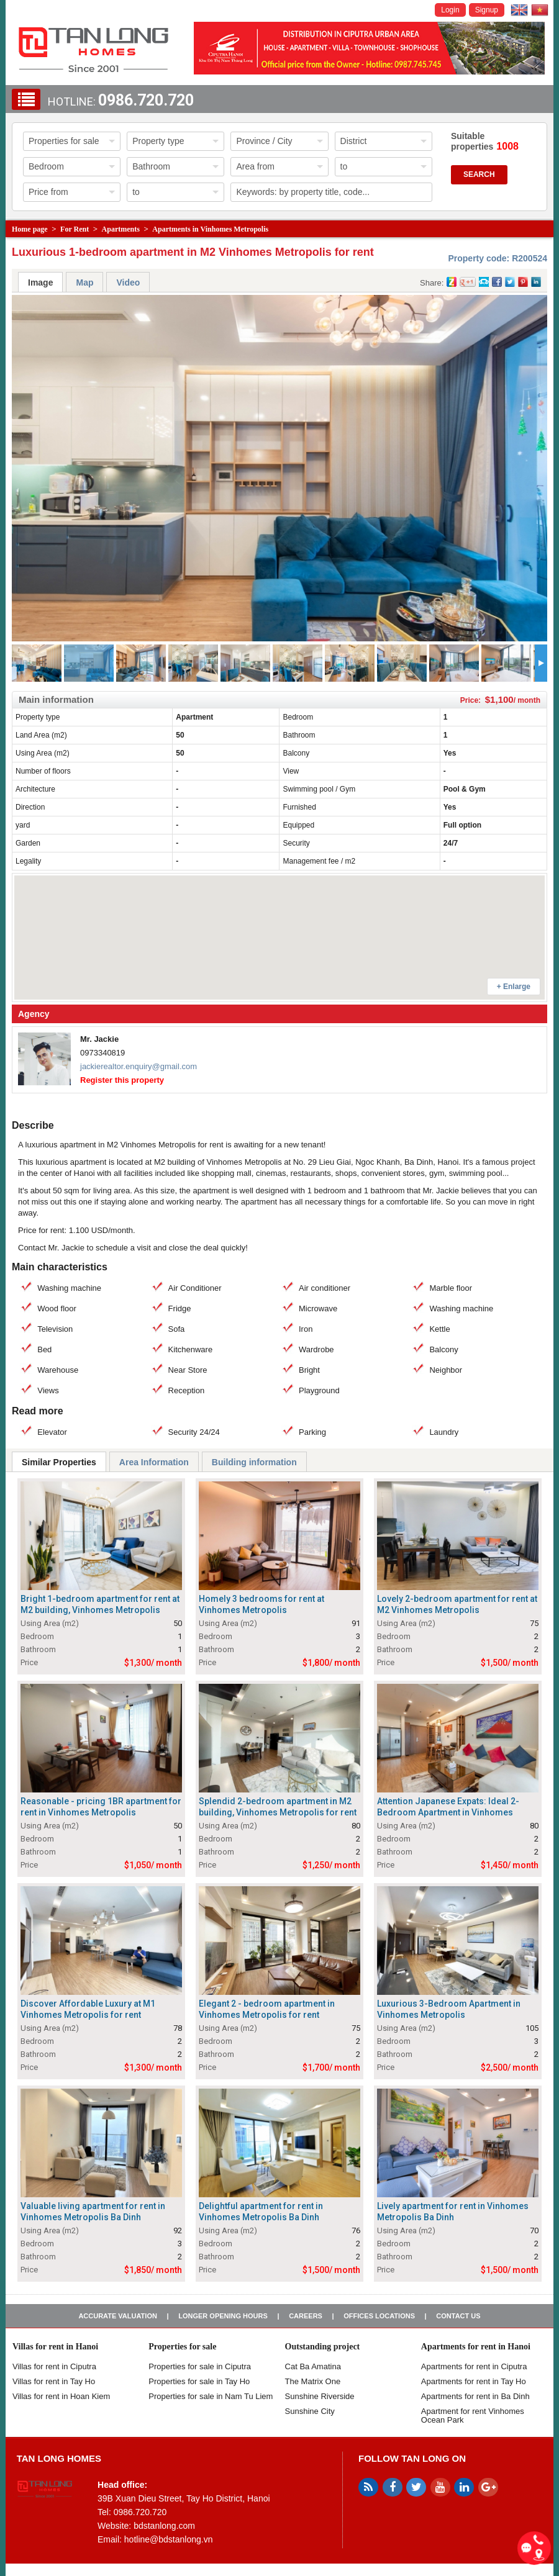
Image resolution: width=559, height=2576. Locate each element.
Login (450, 10)
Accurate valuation (117, 2316)
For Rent (74, 229)
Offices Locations (379, 2316)
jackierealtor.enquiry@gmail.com (138, 1066)
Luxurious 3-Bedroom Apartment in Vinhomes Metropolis (448, 2009)
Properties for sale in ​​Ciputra (199, 2366)
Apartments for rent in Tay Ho (473, 2381)
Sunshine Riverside (320, 2396)
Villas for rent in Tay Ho (53, 2381)
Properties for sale (182, 2346)
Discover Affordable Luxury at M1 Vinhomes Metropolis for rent (87, 2009)
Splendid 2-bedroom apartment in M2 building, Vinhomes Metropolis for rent (278, 1806)
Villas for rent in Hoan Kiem (61, 2396)
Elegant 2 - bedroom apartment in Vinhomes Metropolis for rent (267, 2009)
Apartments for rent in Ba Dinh (475, 2396)
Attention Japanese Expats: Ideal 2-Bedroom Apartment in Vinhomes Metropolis (448, 1812)
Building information (254, 1462)
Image (40, 282)
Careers (305, 2316)
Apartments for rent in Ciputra (474, 2366)
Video (128, 282)
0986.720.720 (146, 100)
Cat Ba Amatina (313, 2366)
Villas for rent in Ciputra (54, 2366)
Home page (30, 229)
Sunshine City (310, 2411)
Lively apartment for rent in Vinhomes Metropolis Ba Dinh (453, 2211)
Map (84, 282)
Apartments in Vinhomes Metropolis (210, 229)
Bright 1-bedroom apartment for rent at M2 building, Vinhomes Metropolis (100, 1604)
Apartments (121, 229)
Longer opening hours (223, 2316)
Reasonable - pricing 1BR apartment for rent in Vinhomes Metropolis (100, 1806)
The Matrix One (313, 2381)
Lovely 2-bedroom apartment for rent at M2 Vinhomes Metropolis (457, 1604)
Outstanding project (322, 2346)
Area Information (154, 1462)
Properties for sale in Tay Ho (199, 2381)
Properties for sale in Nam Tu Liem (210, 2396)
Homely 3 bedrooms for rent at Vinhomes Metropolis (261, 1604)
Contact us (458, 2316)
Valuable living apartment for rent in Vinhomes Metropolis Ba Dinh (92, 2211)
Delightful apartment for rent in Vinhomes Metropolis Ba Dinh (261, 2211)
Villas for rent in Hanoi (55, 2346)
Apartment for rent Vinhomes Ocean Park (472, 2416)
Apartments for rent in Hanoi (475, 2346)
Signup (486, 10)
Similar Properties (59, 1462)
